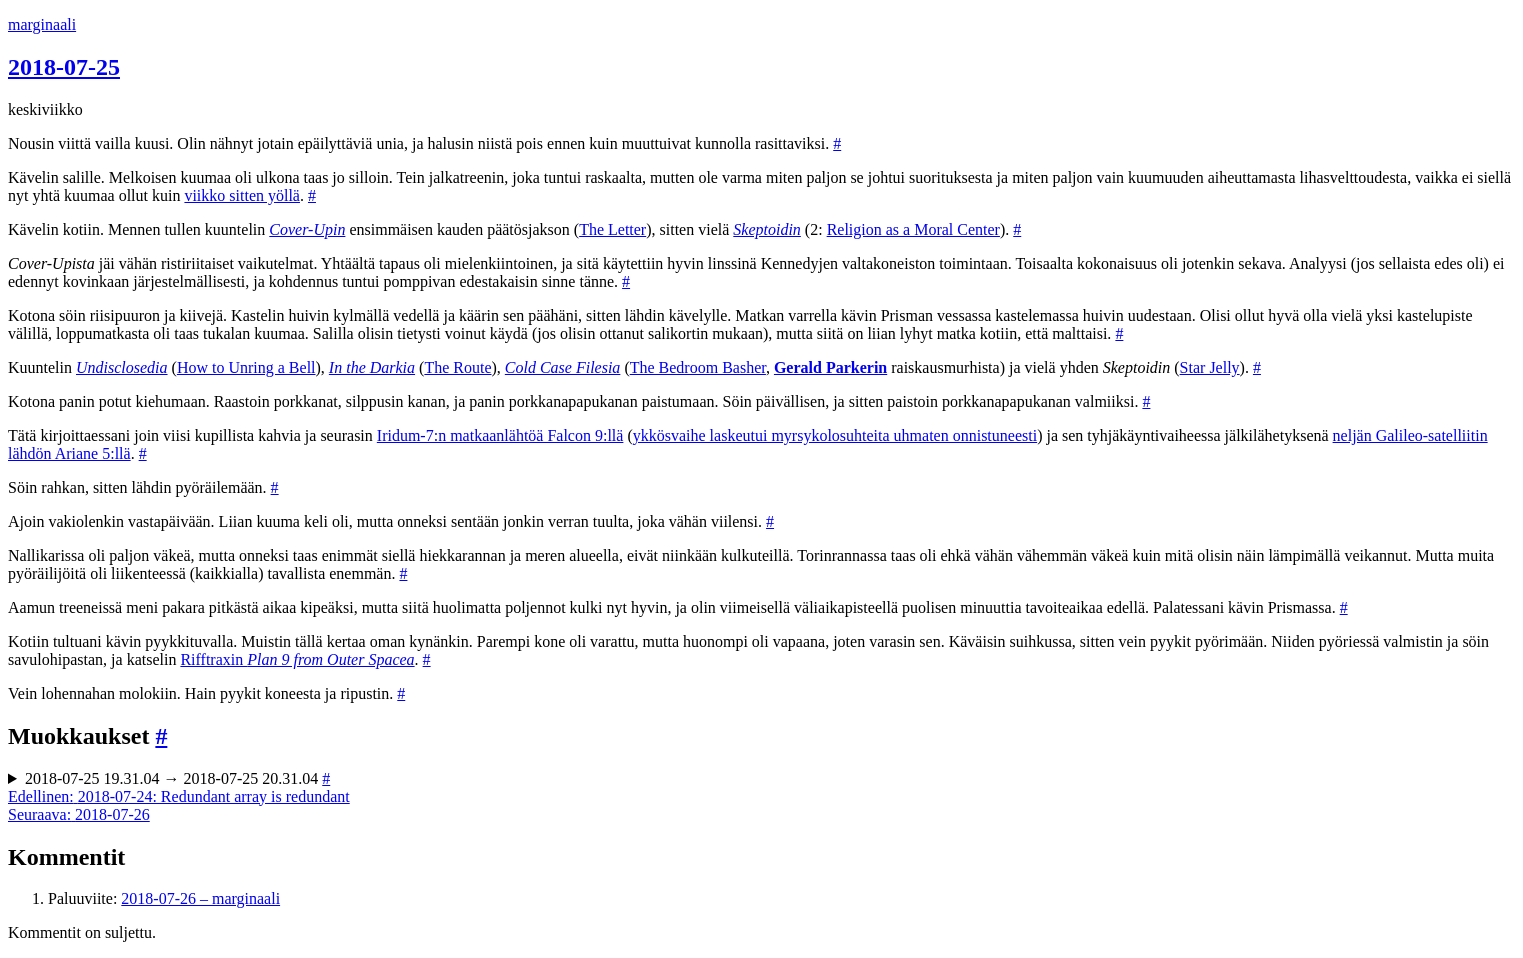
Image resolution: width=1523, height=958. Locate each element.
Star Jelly (1210, 367)
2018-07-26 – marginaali (200, 898)
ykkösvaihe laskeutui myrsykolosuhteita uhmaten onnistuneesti (835, 435)
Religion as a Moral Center (913, 229)
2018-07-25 (64, 67)
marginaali (42, 24)
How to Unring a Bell (246, 367)
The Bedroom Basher (698, 367)
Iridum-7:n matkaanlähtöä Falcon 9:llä (500, 435)
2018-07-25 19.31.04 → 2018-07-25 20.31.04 (177, 778)
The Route (457, 367)
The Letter (612, 229)
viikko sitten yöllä (242, 195)
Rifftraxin (297, 659)
